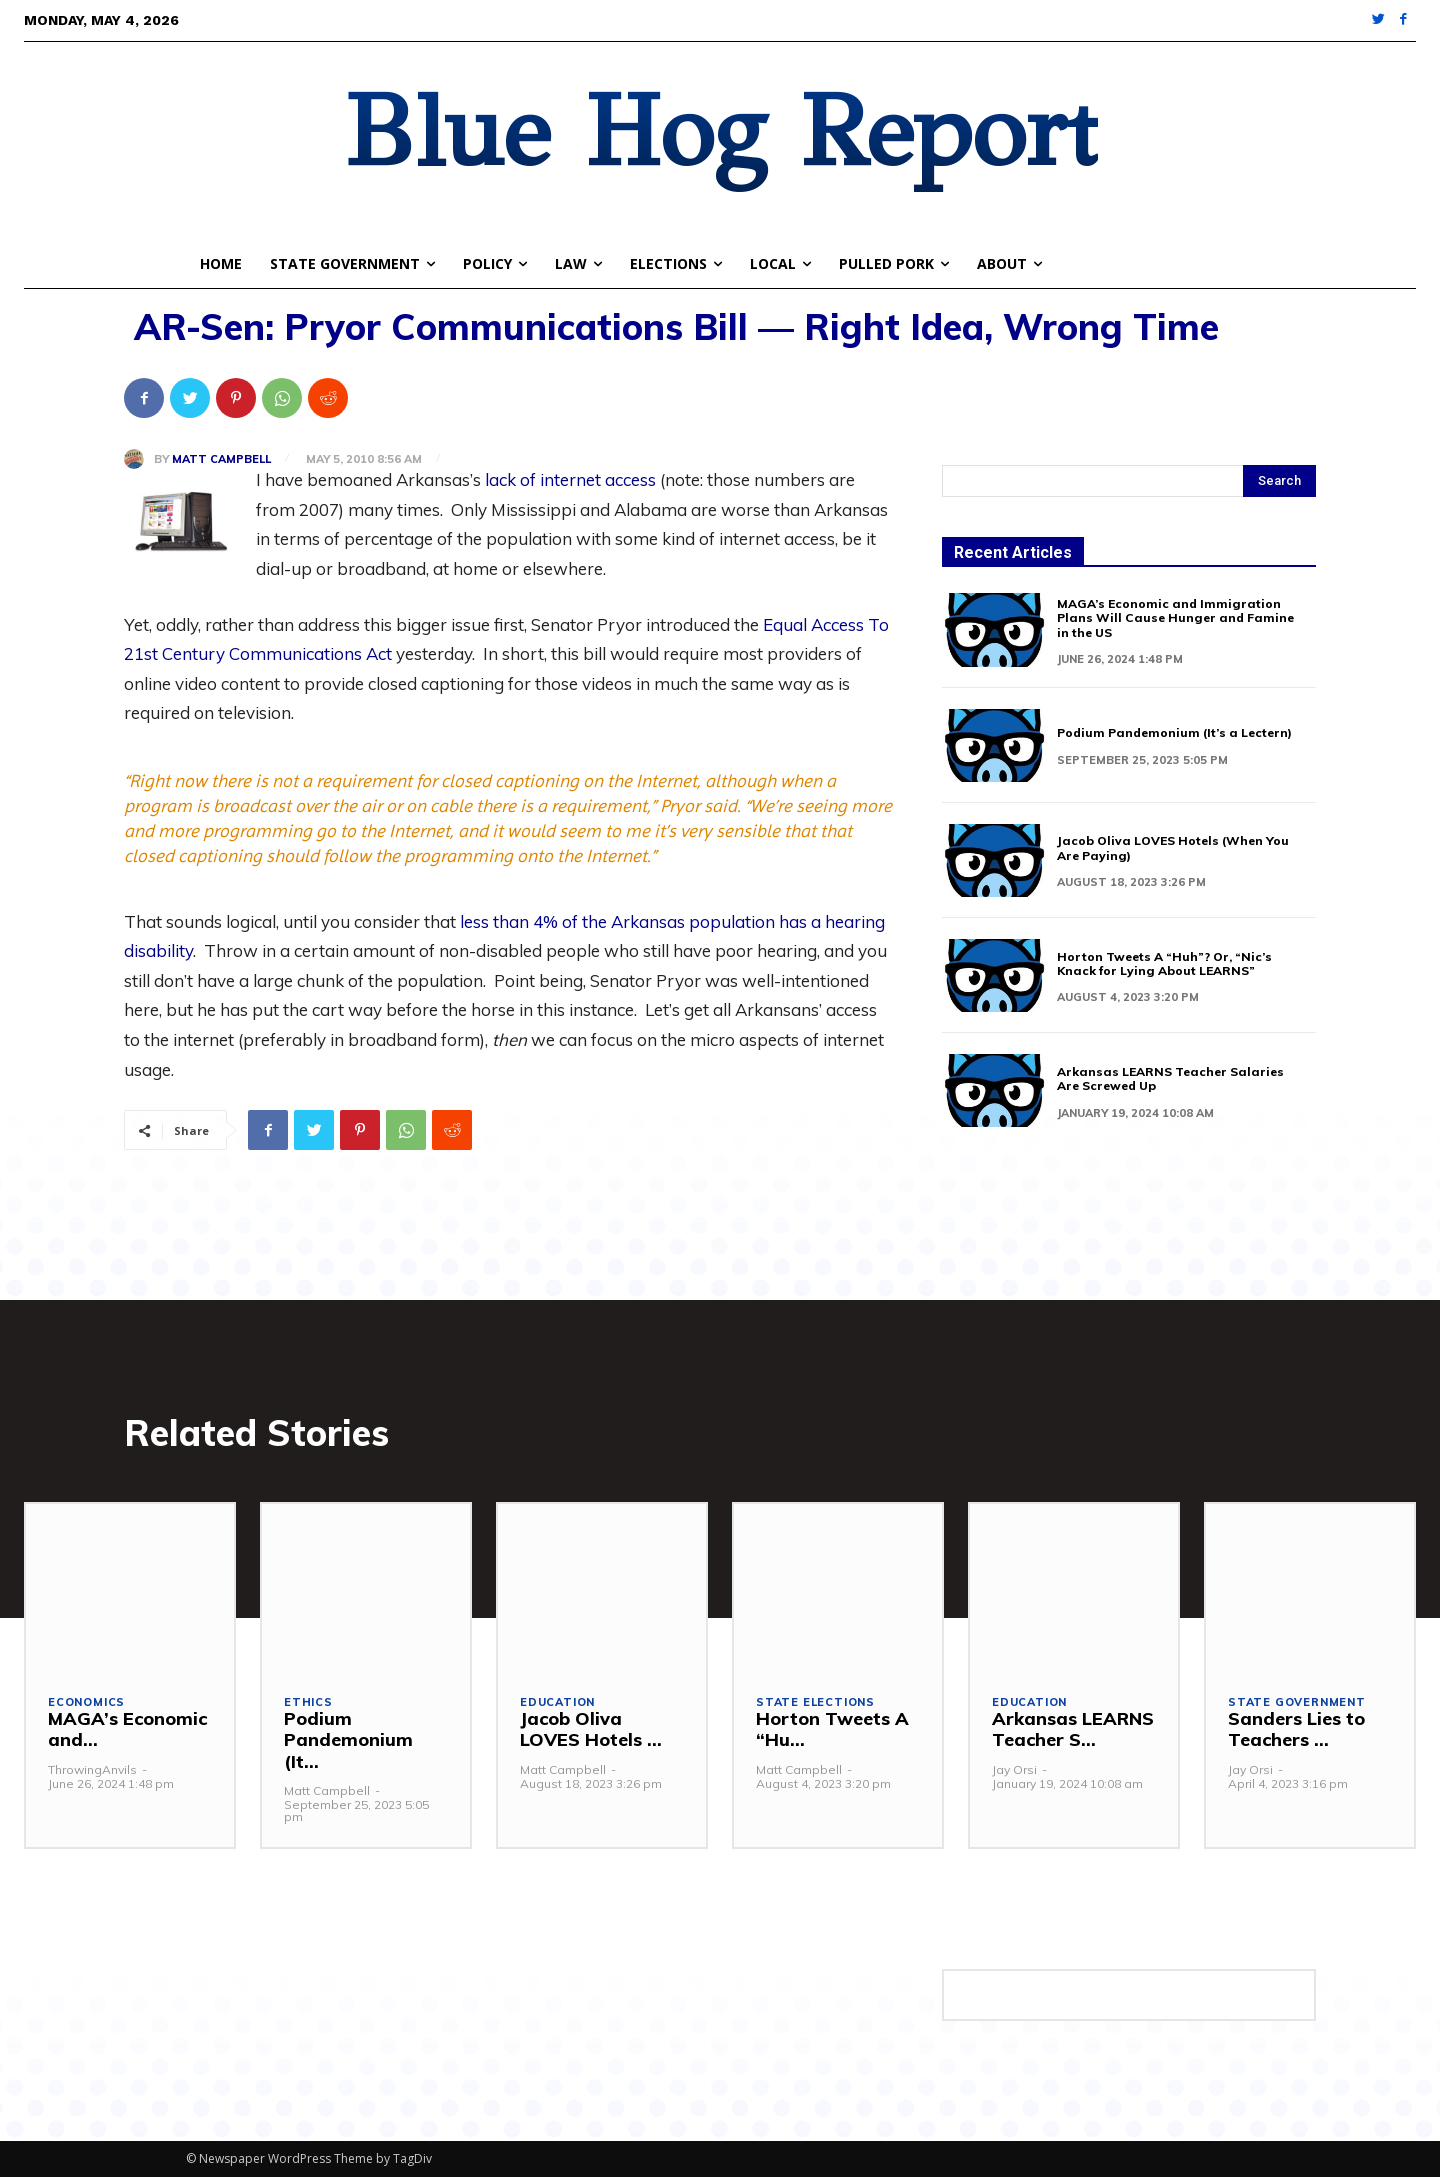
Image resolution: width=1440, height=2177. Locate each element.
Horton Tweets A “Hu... (832, 1729)
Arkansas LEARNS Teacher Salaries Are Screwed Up (1170, 1078)
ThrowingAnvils (92, 1769)
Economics (86, 1702)
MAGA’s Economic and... (127, 1729)
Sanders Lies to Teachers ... (1296, 1729)
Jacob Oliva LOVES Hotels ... (591, 1729)
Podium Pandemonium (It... (348, 1740)
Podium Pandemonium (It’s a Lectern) (1174, 732)
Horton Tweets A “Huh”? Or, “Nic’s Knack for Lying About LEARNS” (1164, 963)
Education (557, 1702)
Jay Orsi (1014, 1769)
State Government (1297, 1702)
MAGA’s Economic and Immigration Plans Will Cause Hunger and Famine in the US (1175, 618)
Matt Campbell (221, 459)
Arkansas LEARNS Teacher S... (1073, 1729)
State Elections (815, 1702)
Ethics (308, 1702)
